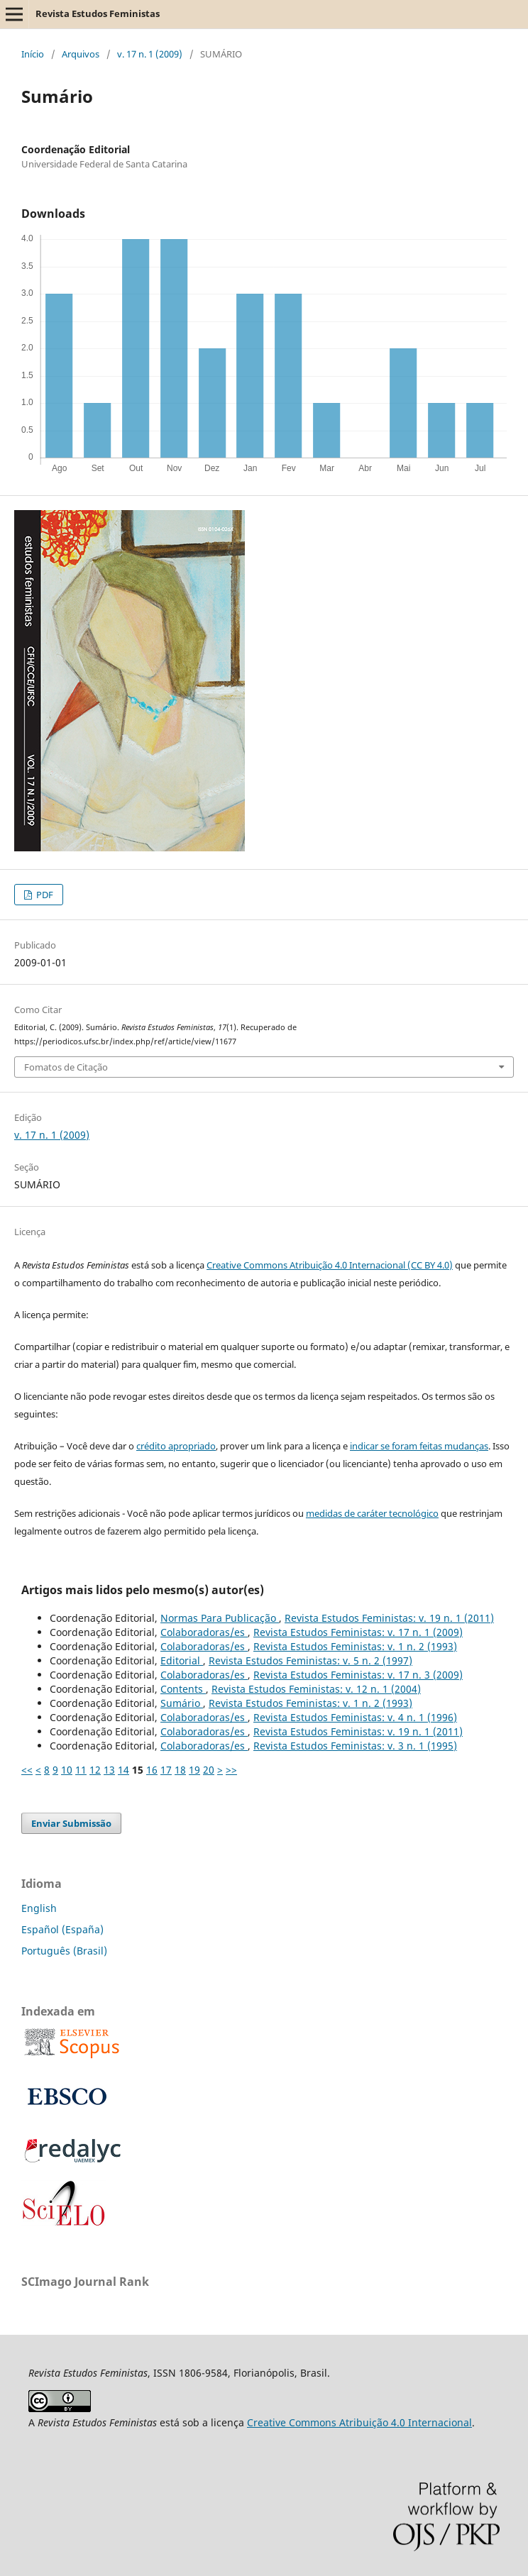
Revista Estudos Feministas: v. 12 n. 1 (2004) (316, 1689)
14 (123, 1769)
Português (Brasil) (64, 1950)
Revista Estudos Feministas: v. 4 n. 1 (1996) (355, 1717)
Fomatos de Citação (66, 1067)
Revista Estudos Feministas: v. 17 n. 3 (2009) (358, 1674)
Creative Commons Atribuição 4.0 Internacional (359, 2422)
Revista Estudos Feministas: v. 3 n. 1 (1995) (355, 1745)
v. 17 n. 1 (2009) (149, 54)
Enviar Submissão (71, 1823)
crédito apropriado (176, 1445)
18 (180, 1769)
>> (231, 1769)
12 (95, 1769)
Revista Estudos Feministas (97, 13)
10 (66, 1769)
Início (32, 54)
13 (109, 1769)
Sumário (181, 1703)
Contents (183, 1689)
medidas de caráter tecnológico (372, 1513)
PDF (43, 894)
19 (194, 1769)
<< (27, 1769)
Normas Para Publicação (219, 1618)
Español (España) (62, 1929)
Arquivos (80, 54)
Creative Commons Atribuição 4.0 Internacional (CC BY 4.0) (330, 1265)
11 (81, 1769)
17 (166, 1769)
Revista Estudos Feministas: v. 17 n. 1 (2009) (358, 1632)
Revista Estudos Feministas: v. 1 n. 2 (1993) (355, 1646)
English (39, 1908)
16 (152, 1769)
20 (208, 1769)
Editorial (181, 1660)
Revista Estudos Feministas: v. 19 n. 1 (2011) (389, 1618)
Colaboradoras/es (204, 1632)
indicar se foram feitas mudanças (419, 1445)
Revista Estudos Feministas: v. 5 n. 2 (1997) (310, 1660)
